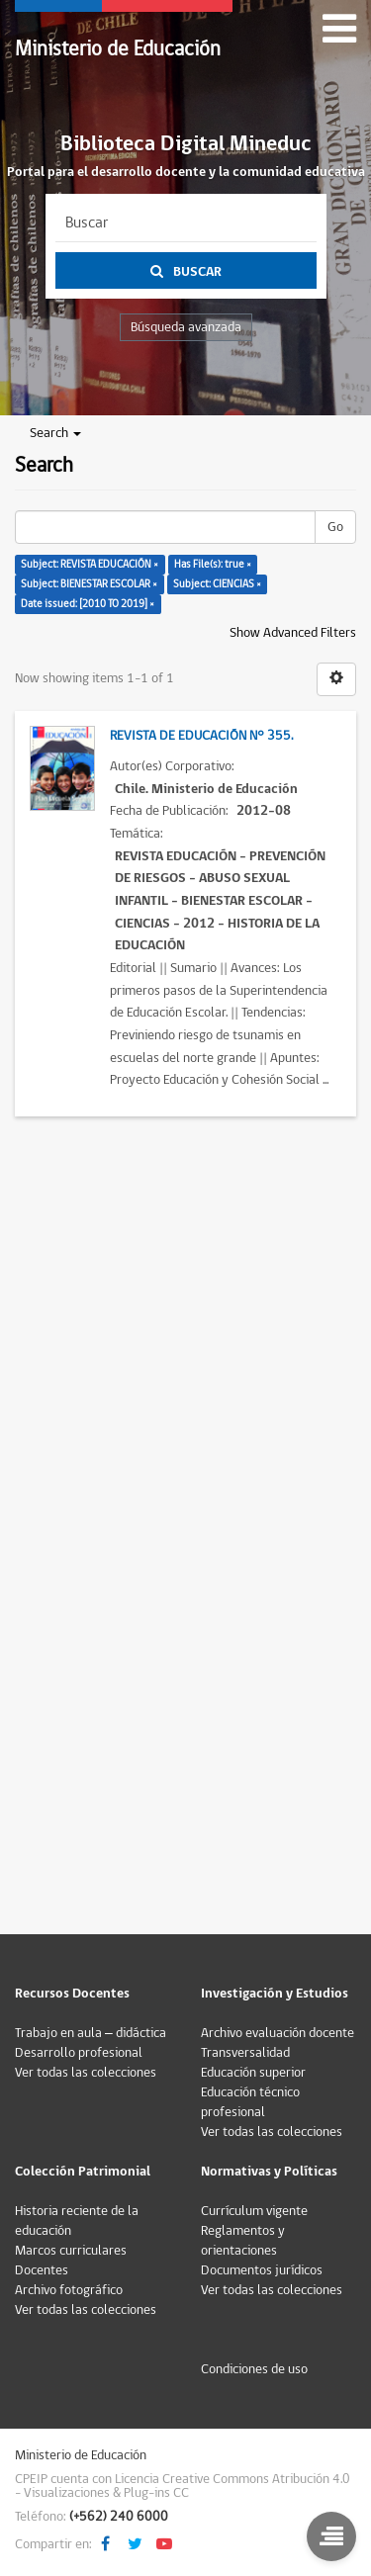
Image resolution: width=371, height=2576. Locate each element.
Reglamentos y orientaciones (243, 2241)
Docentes (41, 2270)
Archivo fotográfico (69, 2290)
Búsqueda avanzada (186, 327)
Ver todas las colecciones (85, 2073)
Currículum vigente (254, 2211)
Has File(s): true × (212, 564)
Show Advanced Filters (293, 633)
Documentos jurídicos (262, 2270)
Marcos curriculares (71, 2251)
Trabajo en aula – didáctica (90, 2033)
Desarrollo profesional (78, 2053)
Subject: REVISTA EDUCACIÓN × (89, 564)
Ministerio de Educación (118, 49)
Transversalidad (245, 2053)
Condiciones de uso (254, 2369)
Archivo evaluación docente (277, 2033)
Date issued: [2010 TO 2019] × (87, 603)
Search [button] (55, 433)
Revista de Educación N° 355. (201, 736)
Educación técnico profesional (250, 2102)
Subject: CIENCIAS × (217, 584)
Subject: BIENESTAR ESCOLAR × (89, 584)
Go (335, 527)
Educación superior (253, 2073)
